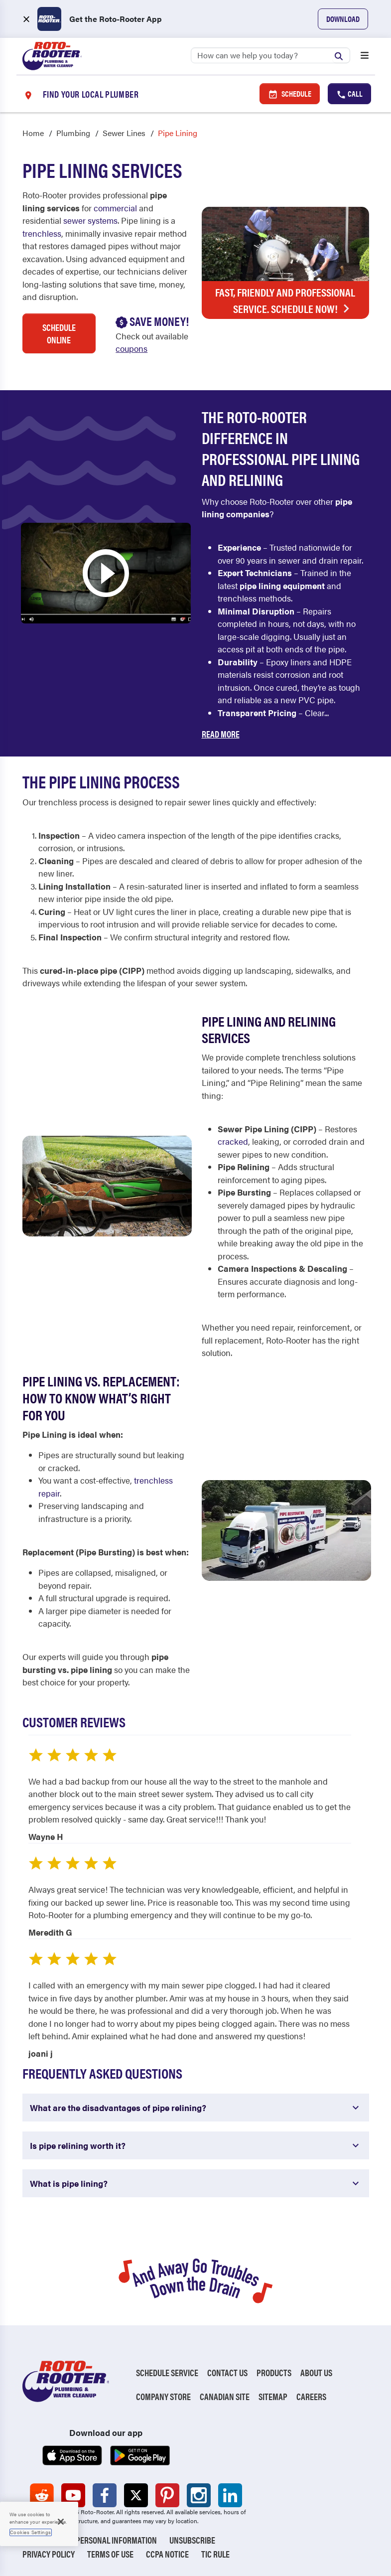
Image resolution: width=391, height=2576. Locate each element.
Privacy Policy (48, 2554)
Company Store (163, 2396)
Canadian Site (225, 2396)
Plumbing (73, 133)
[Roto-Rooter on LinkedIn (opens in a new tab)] (230, 2495)
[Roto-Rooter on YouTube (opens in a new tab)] (73, 2495)
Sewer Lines (124, 133)
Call (349, 94)
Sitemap (273, 2396)
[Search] (270, 55)
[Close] (61, 2522)
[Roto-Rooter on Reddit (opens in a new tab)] (42, 2495)
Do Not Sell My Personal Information (89, 2540)
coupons (131, 348)
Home (33, 133)
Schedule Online (59, 333)
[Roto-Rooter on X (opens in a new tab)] (136, 2495)
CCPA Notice (167, 2554)
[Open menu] (364, 56)
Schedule (289, 94)
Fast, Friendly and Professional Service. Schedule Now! (285, 300)
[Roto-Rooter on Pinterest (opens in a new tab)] (167, 2495)
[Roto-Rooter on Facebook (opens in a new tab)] (105, 2495)
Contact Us (227, 2372)
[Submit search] (341, 54)
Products (274, 2372)
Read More (221, 734)
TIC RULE (215, 2554)
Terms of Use (110, 2554)
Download (343, 18)
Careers (311, 2396)
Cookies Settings (30, 2532)
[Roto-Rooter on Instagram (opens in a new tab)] (199, 2495)
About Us (316, 2372)
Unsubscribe (192, 2540)
